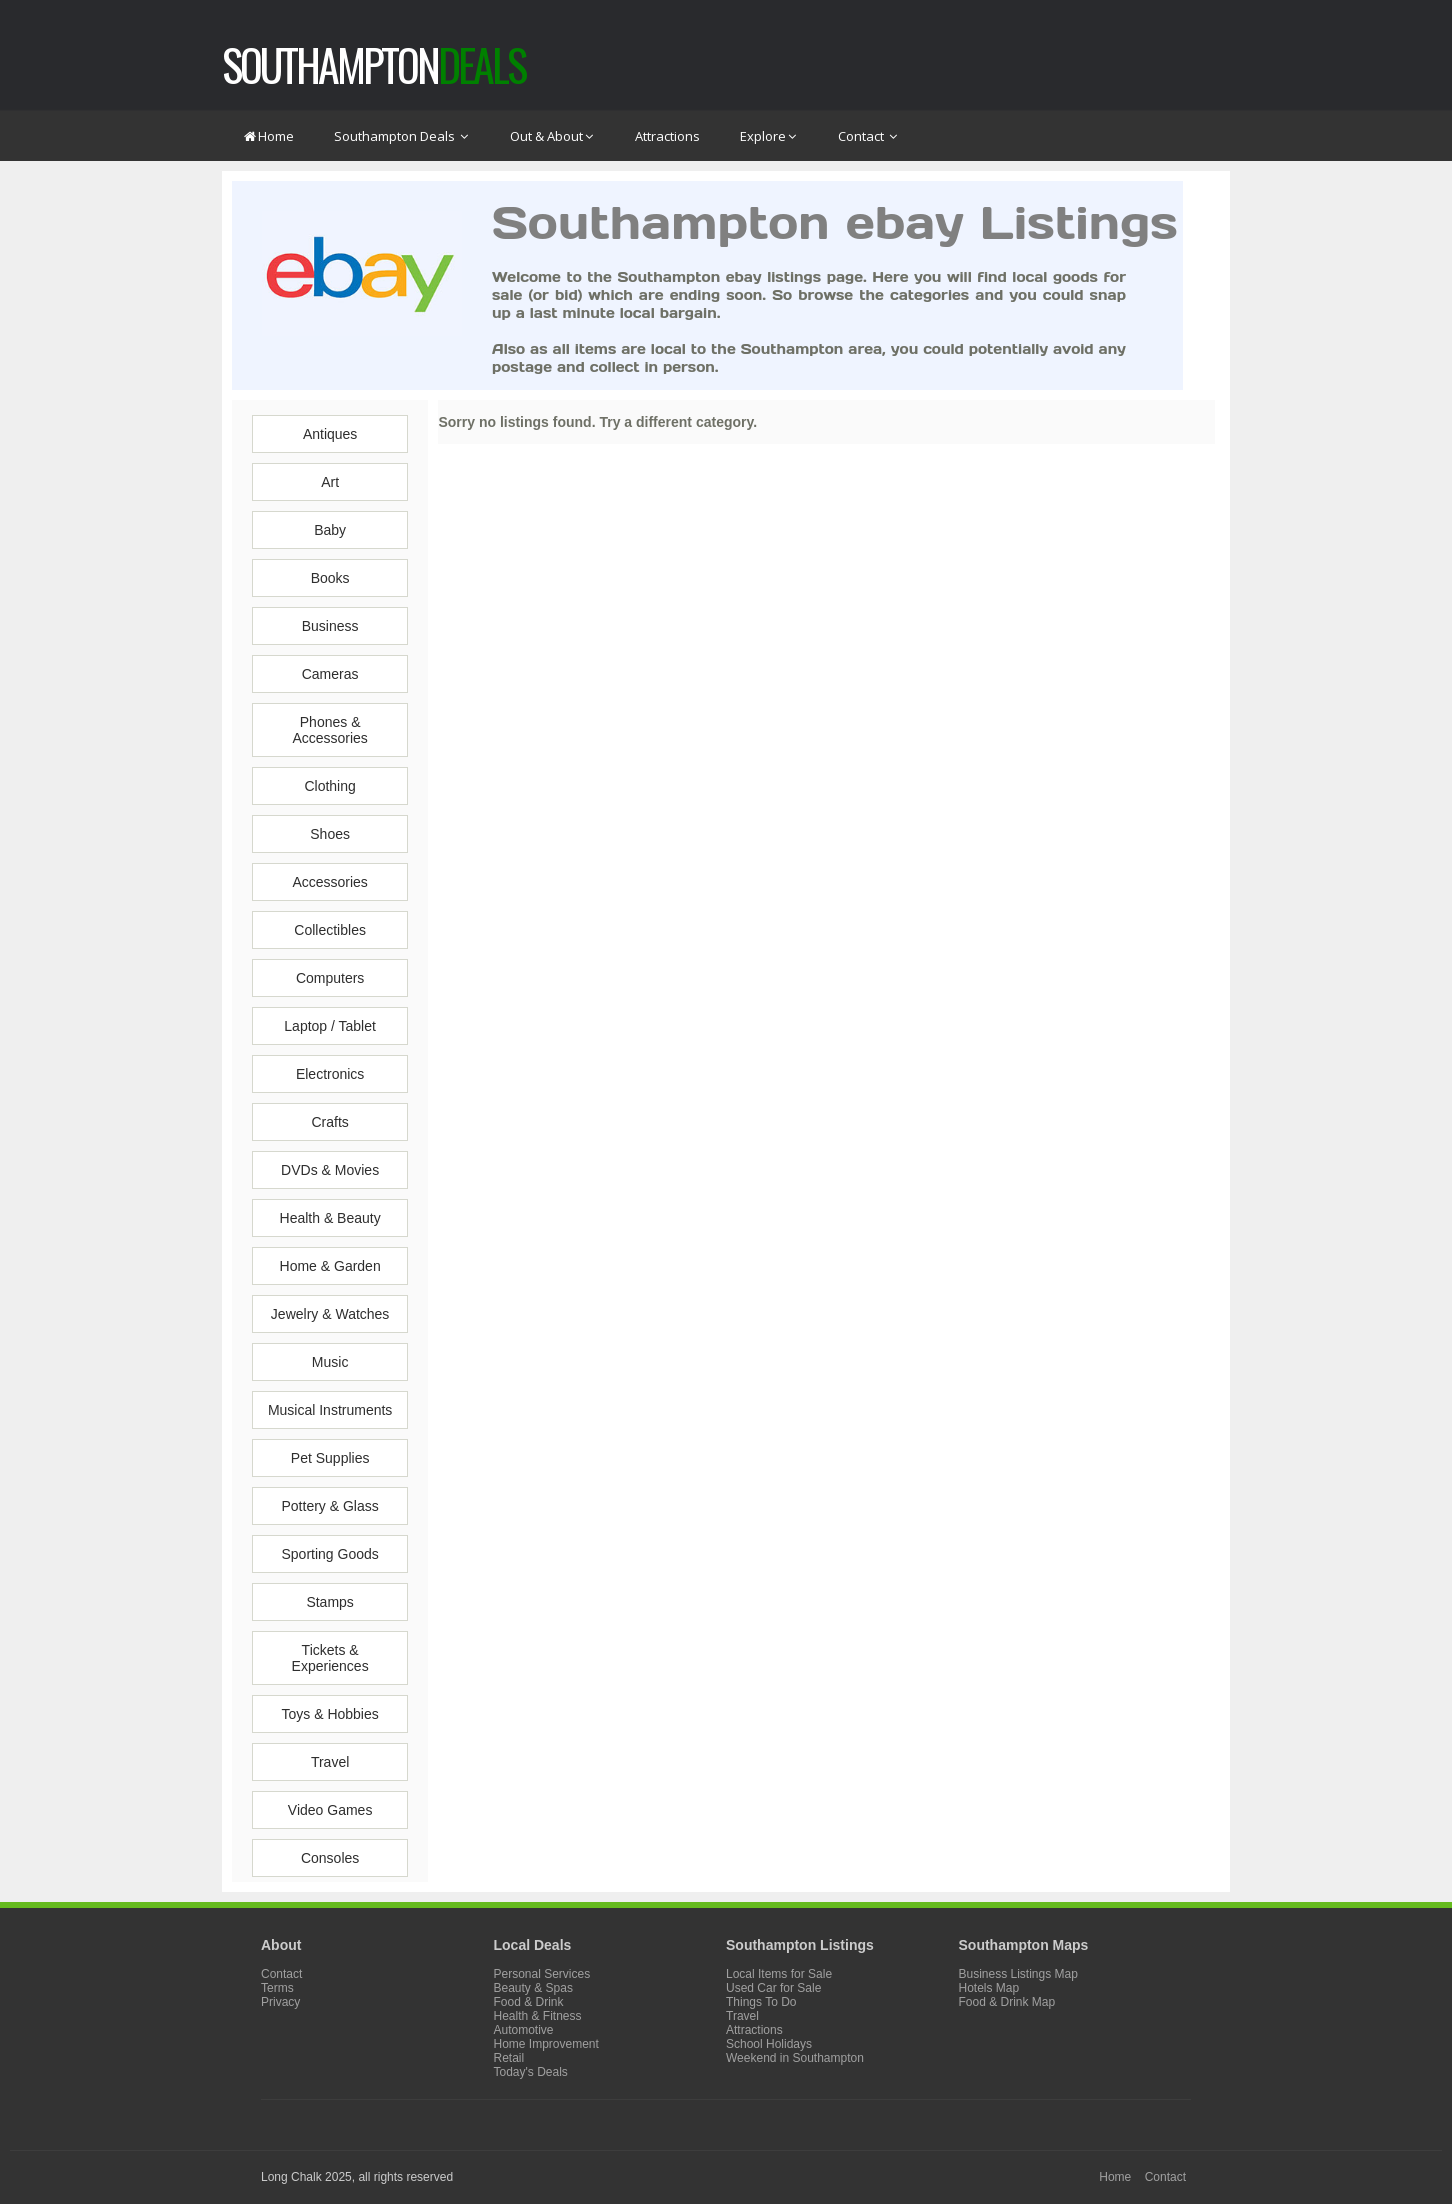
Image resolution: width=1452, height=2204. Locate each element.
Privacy (280, 2002)
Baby (330, 530)
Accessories (329, 882)
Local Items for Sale (779, 1974)
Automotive (524, 2030)
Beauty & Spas (533, 1988)
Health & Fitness (538, 2016)
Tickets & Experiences (330, 1658)
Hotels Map (989, 1988)
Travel (330, 1762)
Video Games (330, 1810)
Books (330, 578)
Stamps (329, 1602)
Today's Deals (531, 2072)
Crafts (329, 1122)
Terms (277, 1988)
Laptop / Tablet (330, 1026)
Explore (769, 136)
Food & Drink (529, 2002)
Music (330, 1362)
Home (268, 136)
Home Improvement (546, 2044)
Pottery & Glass (329, 1506)
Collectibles (330, 930)
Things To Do (761, 2002)
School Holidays (769, 2044)
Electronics (330, 1074)
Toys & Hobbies (329, 1714)
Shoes (330, 834)
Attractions (667, 136)
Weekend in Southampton (795, 2058)
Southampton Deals (402, 136)
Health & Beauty (330, 1218)
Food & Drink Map (1007, 2002)
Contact (868, 136)
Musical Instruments (330, 1410)
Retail (509, 2058)
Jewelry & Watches (330, 1314)
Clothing (329, 786)
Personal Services (542, 1974)
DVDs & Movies (330, 1170)
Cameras (330, 674)
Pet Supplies (330, 1458)
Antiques (330, 434)
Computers (330, 978)
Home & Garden (330, 1266)
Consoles (330, 1858)
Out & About (552, 136)
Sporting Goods (329, 1554)
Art (330, 482)
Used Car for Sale (773, 1988)
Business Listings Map (1018, 1974)
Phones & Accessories (329, 730)
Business (330, 626)
